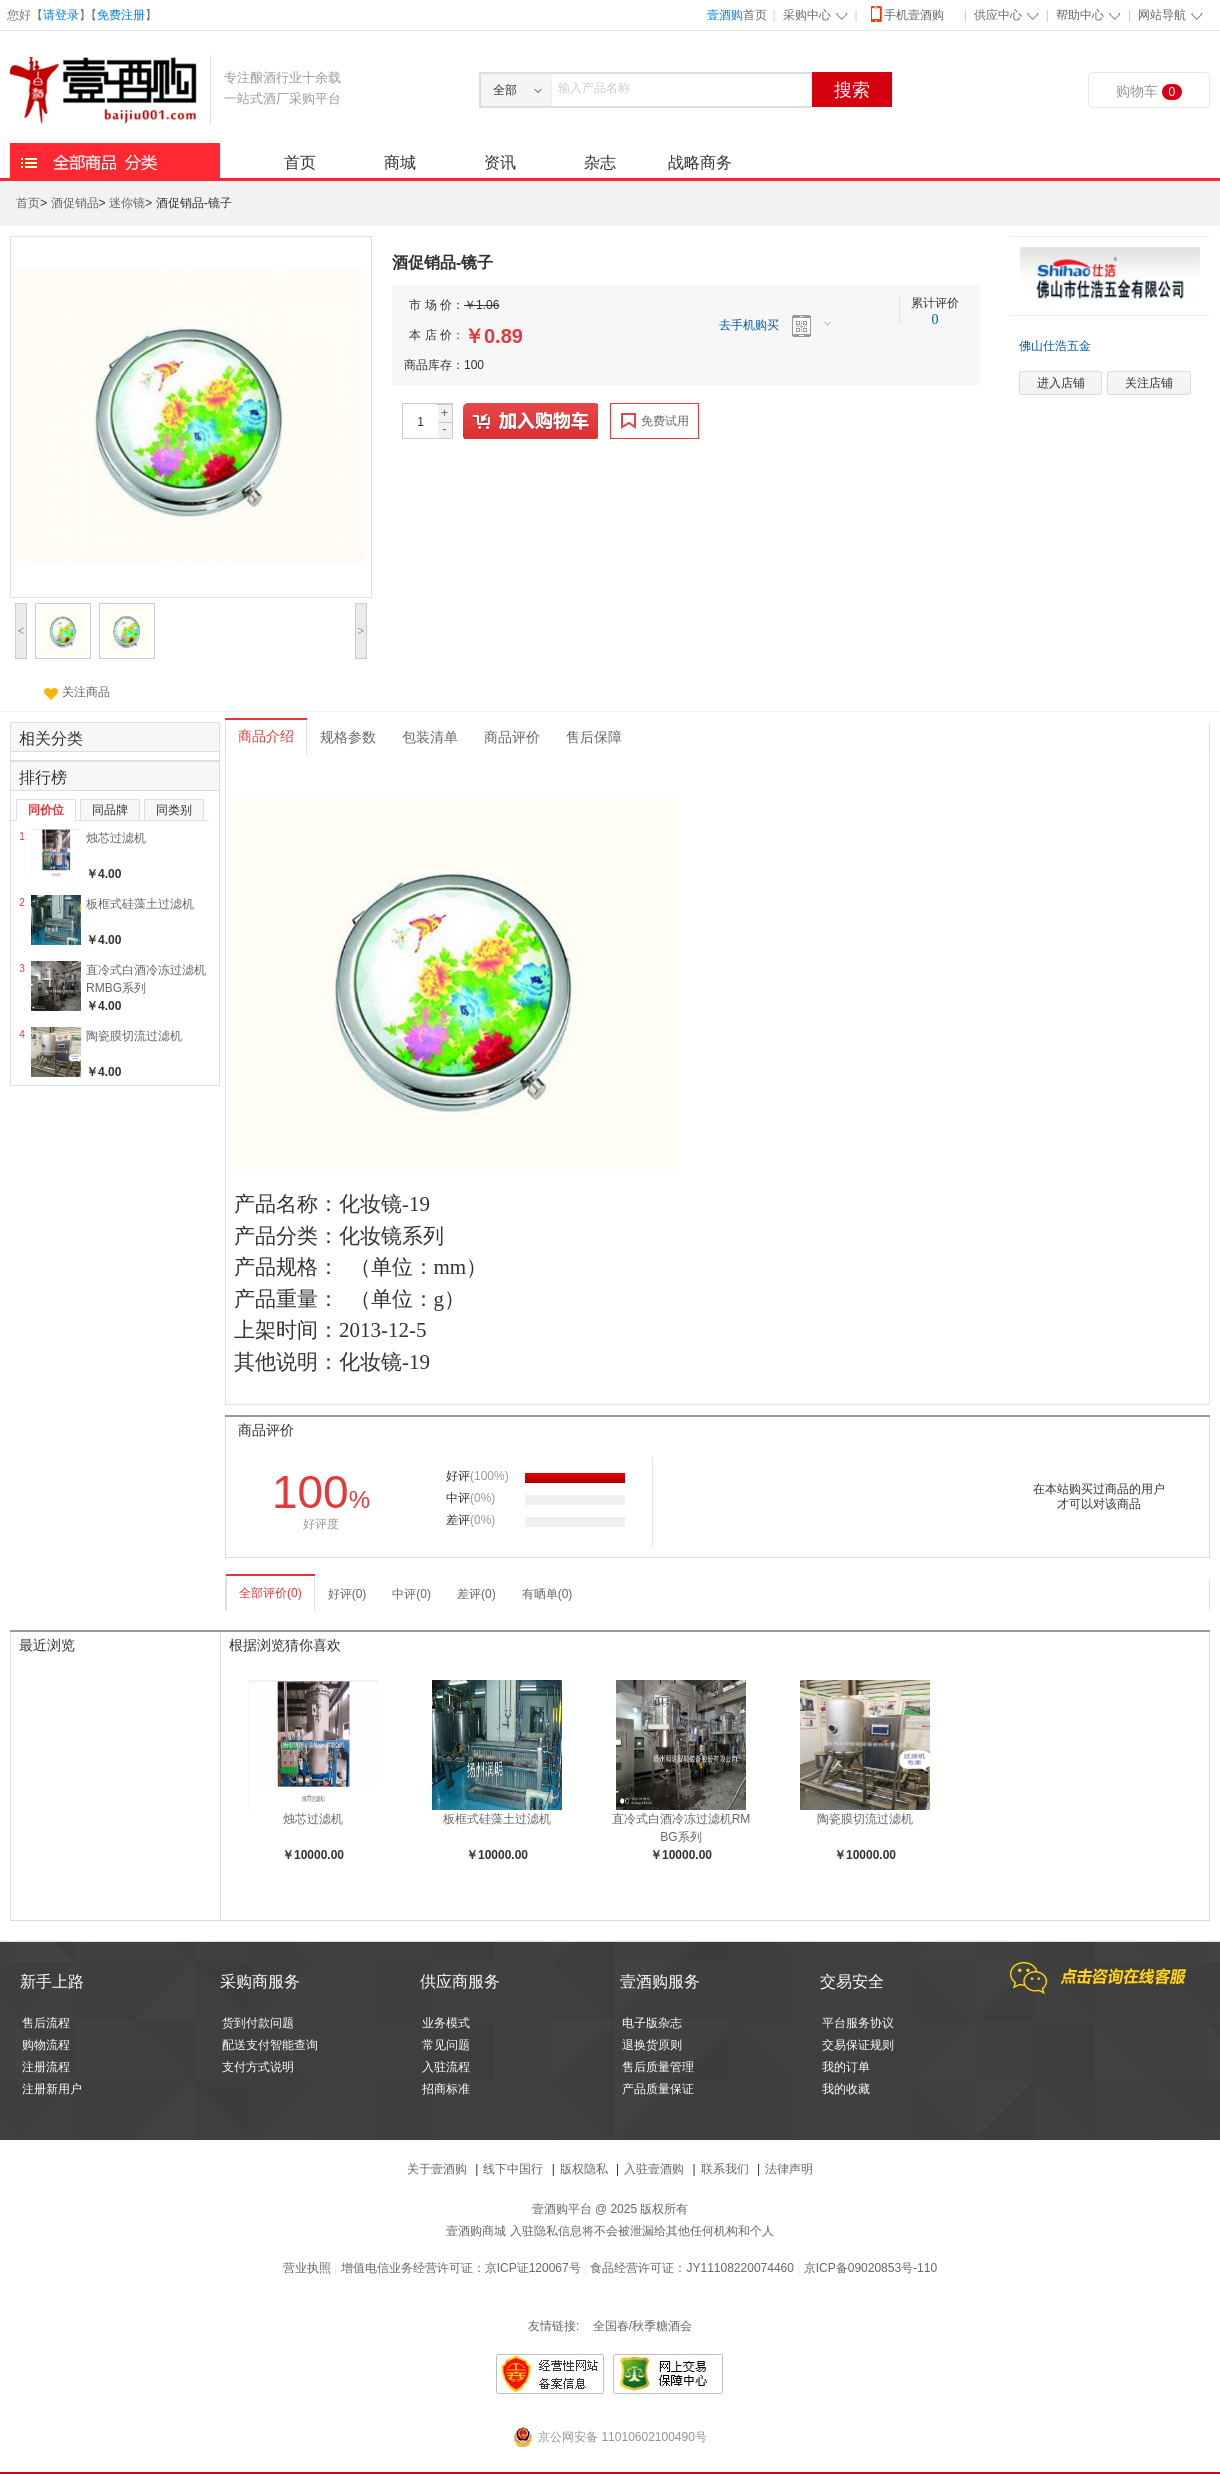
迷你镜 (127, 204)
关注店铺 (1149, 383)
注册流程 (46, 2067)
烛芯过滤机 (116, 838)
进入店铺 (1061, 383)
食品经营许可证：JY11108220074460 (691, 2268)
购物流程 (46, 2045)
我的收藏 (846, 2089)
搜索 (852, 90)
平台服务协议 (858, 2023)
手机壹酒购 (906, 13)
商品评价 (512, 737)
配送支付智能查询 (270, 2045)
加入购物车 (531, 422)
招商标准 (446, 2089)
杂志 (600, 162)
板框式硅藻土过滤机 (140, 904)
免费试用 (655, 421)
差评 (476, 1594)
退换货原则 (652, 2045)
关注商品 (77, 692)
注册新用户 (52, 2089)
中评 (411, 1594)
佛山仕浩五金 (1055, 346)
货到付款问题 (258, 2023)
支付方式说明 (258, 2067)
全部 (505, 90)
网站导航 (1162, 15)
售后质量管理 (658, 2067)
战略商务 (700, 162)
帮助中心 (1080, 15)
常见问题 (446, 2045)
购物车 (1149, 91)
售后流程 (46, 2023)
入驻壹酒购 (654, 2169)
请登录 (61, 15)
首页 (737, 15)
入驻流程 (446, 2067)
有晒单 (547, 1594)
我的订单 (846, 2067)
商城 (400, 162)
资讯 (500, 162)
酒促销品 (75, 204)
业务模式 (446, 2023)
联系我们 (725, 2169)
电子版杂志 (652, 2023)
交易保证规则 (858, 2045)
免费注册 (121, 15)
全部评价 (270, 1593)
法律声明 (789, 2169)
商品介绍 (266, 736)
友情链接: (553, 2326)
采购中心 (807, 15)
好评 (347, 1594)
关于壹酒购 (437, 2169)
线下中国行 (513, 2169)
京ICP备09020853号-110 (870, 2268)
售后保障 (594, 737)
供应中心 (998, 15)
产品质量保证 (658, 2089)
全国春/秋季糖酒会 (642, 2326)
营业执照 (307, 2268)
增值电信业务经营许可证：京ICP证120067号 (461, 2268)
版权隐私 (584, 2169)
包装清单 (430, 737)
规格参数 (348, 737)
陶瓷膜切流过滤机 (134, 1036)
